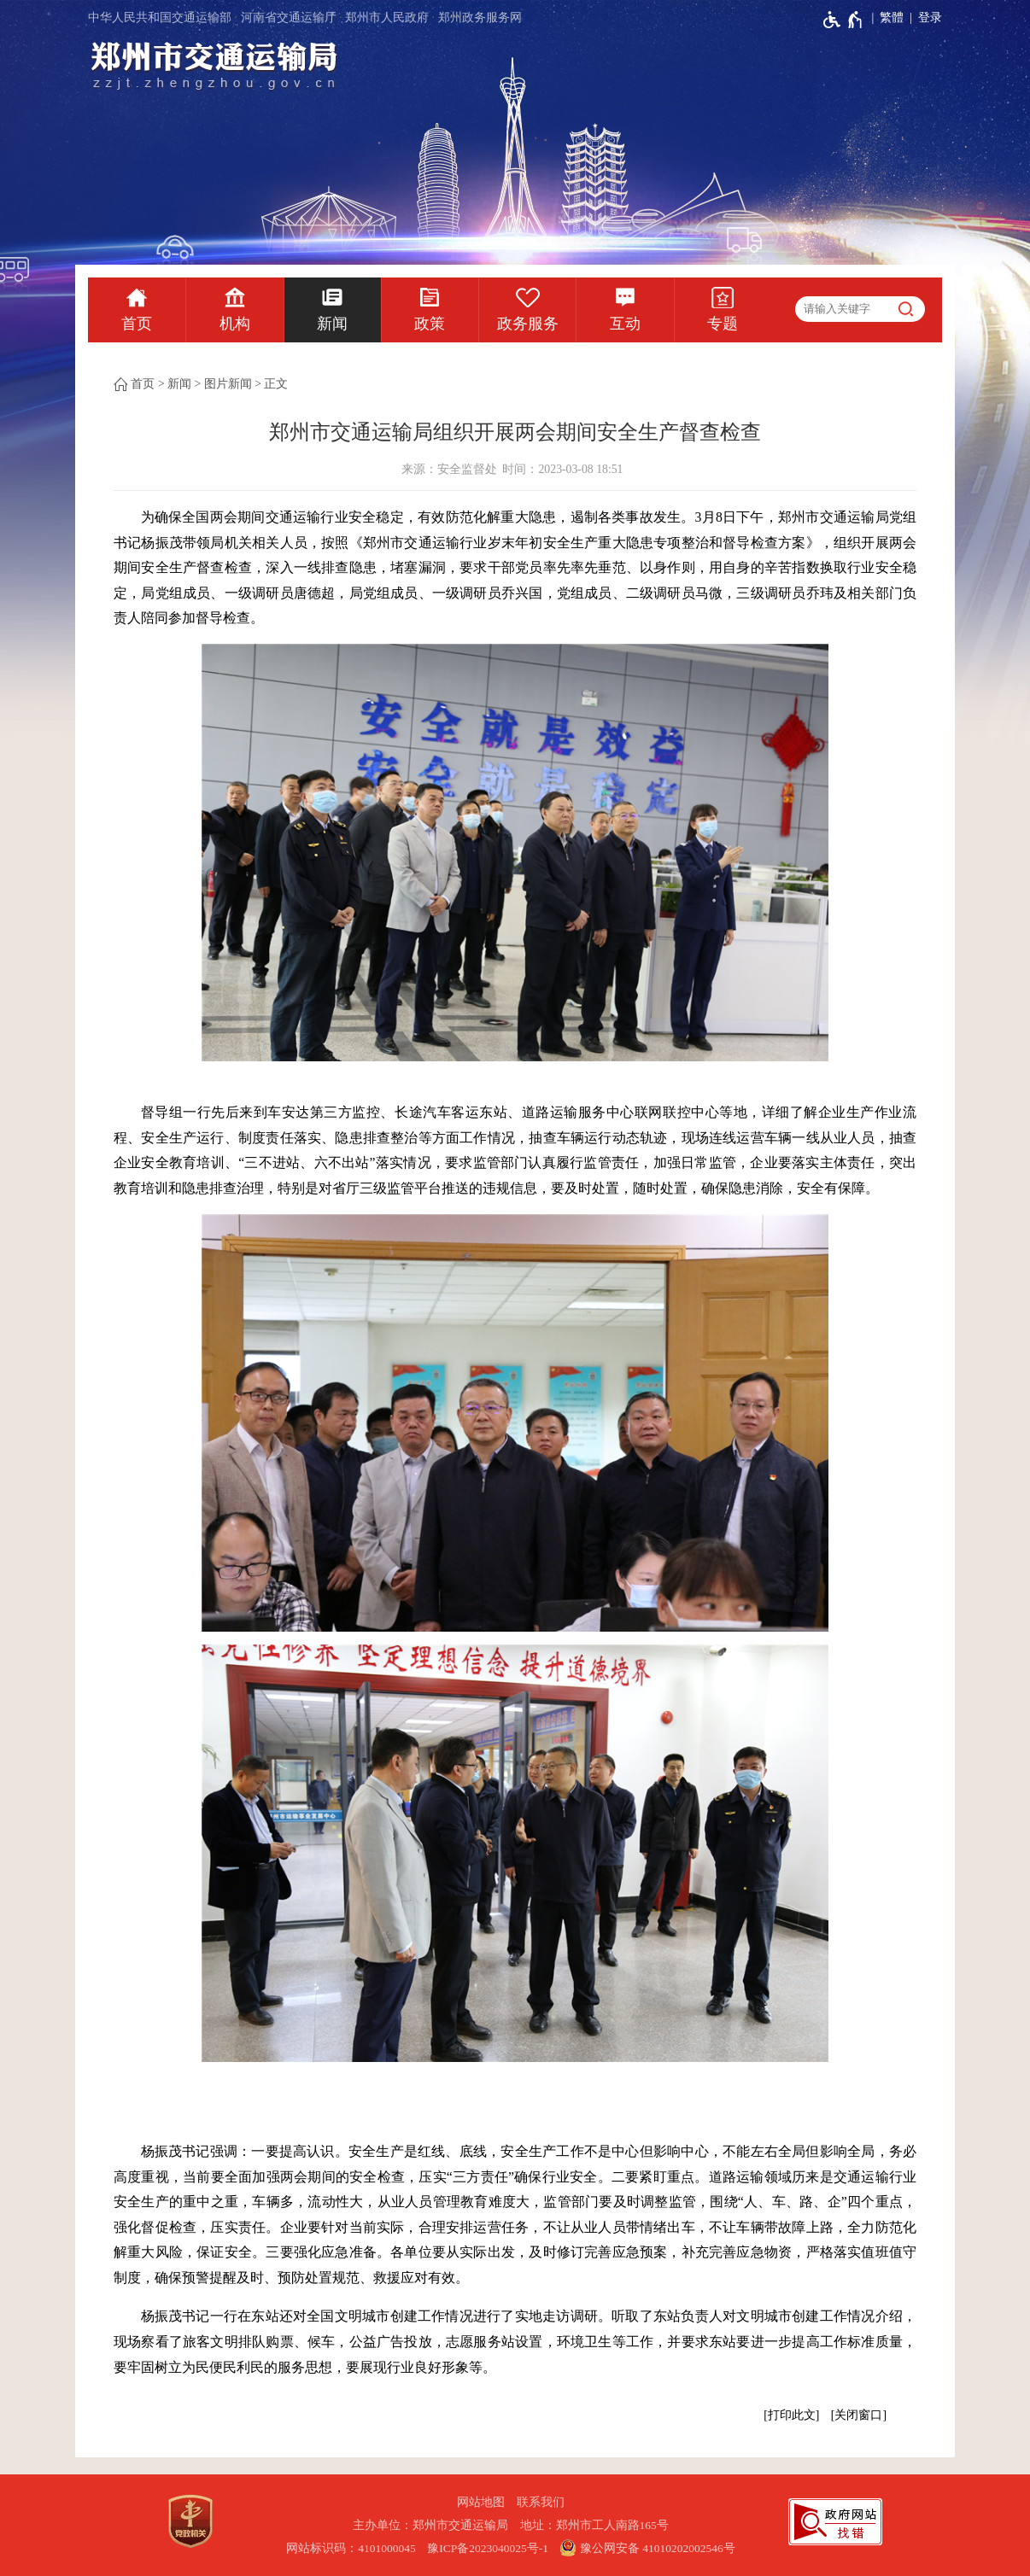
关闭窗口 (858, 2415)
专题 (722, 323)
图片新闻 (228, 383)
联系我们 (541, 2502)
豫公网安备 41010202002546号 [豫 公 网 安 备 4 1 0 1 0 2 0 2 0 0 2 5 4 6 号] (646, 2547)
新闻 (332, 323)
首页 (136, 323)
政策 (429, 323)
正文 (276, 383)
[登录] (923, 18)
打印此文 (792, 2415)
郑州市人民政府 (387, 17)
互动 (625, 323)
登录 (930, 17)
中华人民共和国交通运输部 (159, 17)
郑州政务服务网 (480, 17)
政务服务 (528, 323)
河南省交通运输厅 (289, 17)
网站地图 (481, 2502)
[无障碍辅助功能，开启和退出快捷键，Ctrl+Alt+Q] (843, 19)
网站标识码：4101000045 (351, 2548)
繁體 (892, 17)
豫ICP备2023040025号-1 (487, 2548)
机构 (234, 323)
